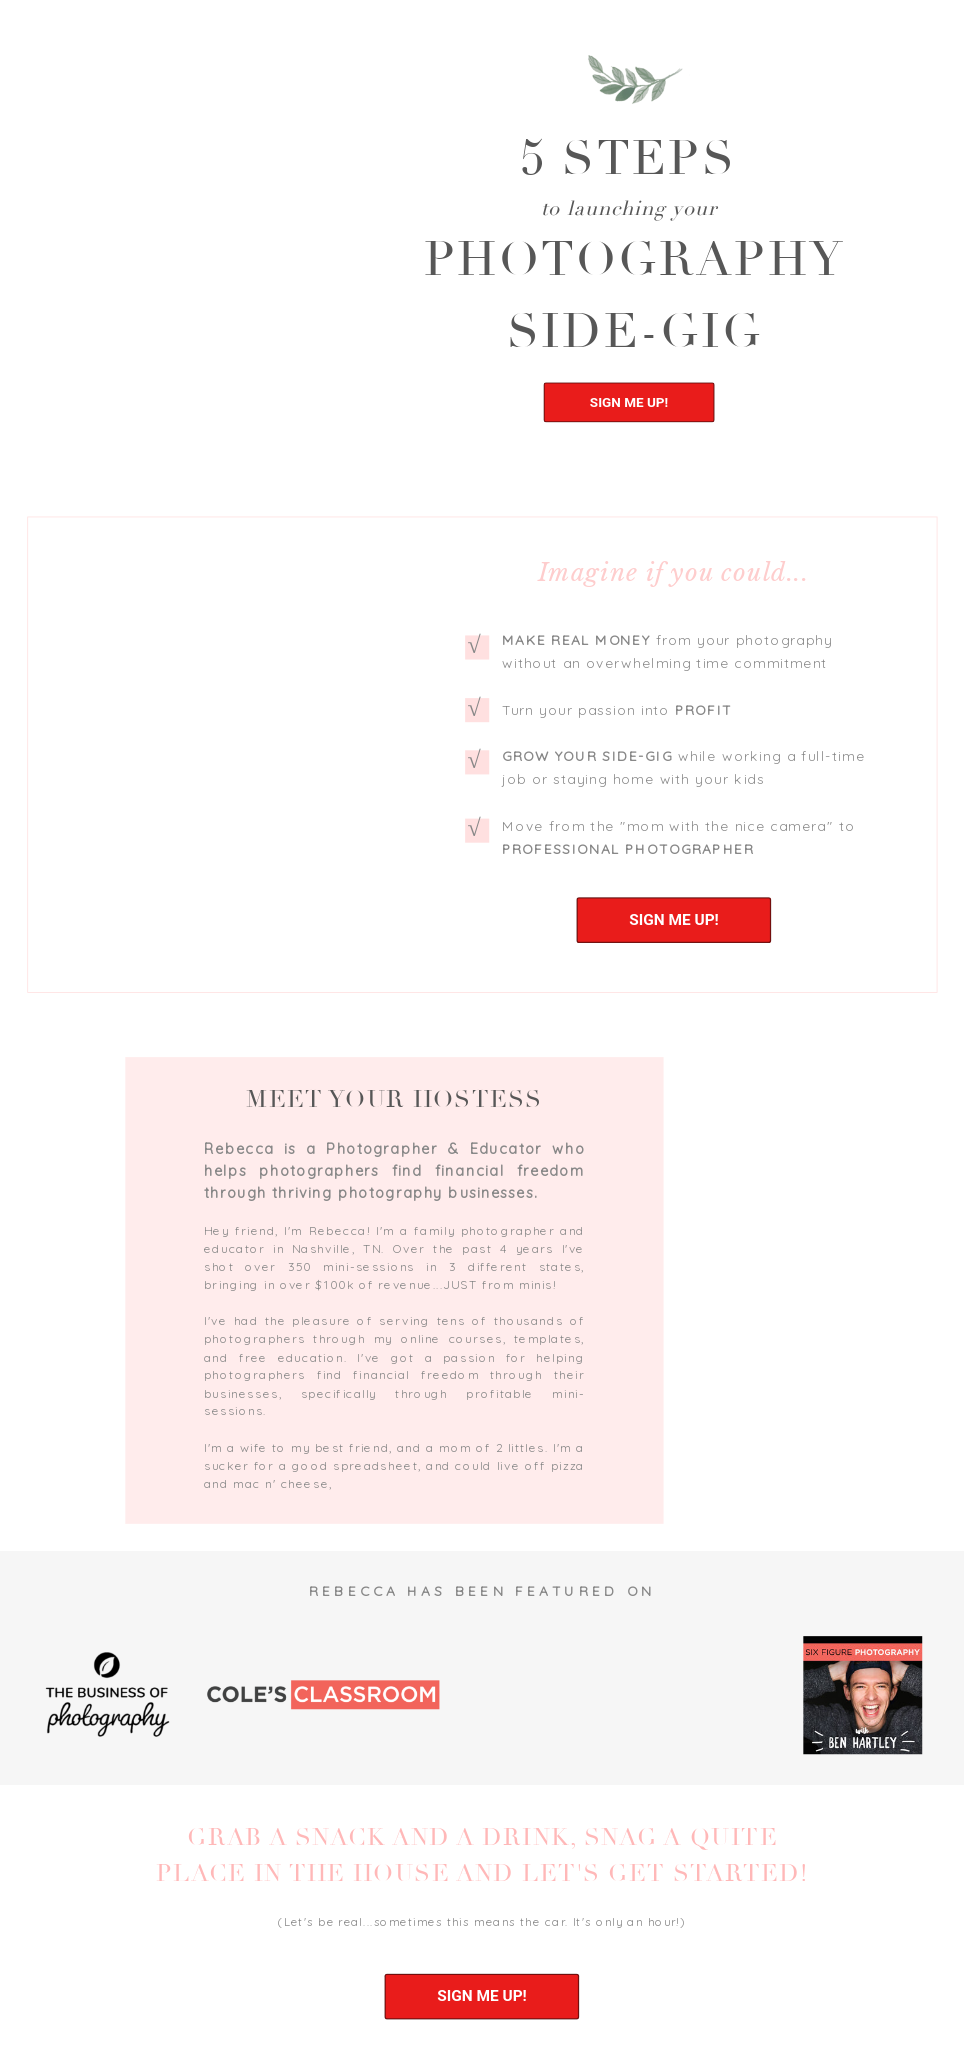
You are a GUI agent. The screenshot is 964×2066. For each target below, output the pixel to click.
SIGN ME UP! (629, 402)
